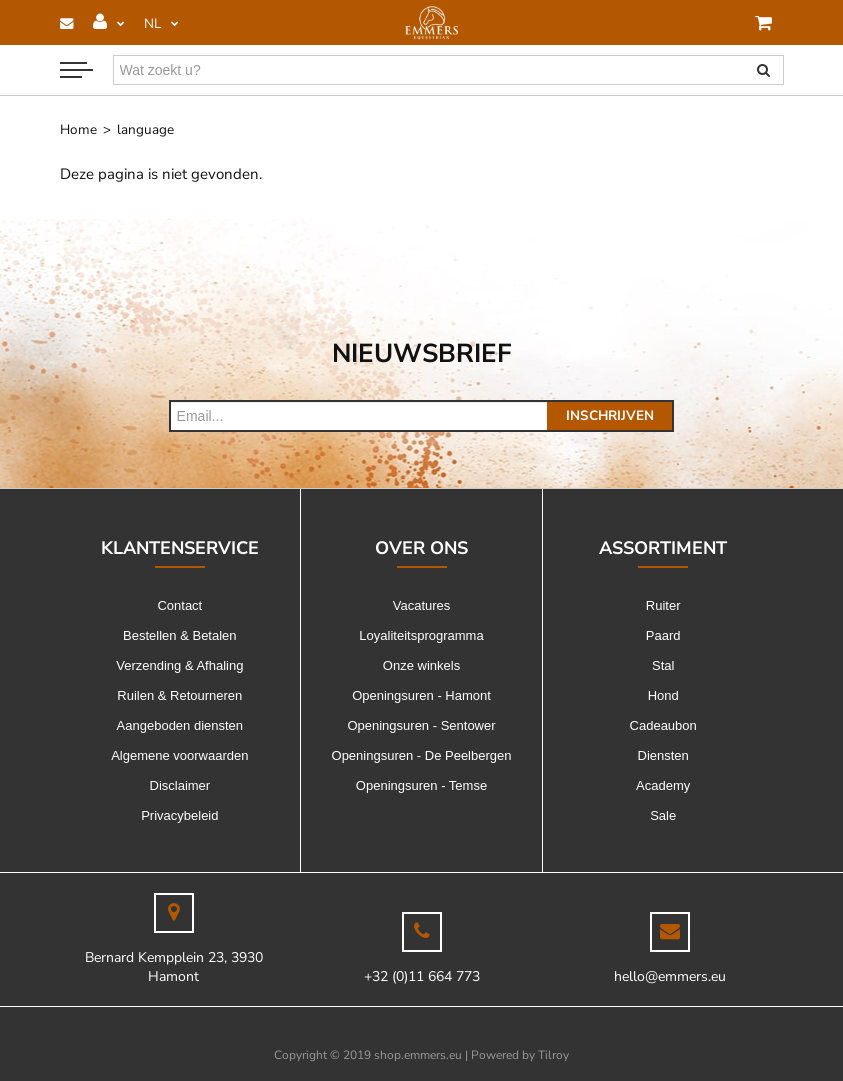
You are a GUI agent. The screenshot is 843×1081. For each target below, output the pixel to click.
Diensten (663, 755)
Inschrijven (610, 415)
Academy (663, 785)
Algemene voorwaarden (179, 755)
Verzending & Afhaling (179, 665)
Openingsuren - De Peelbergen (422, 755)
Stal (663, 665)
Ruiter (663, 605)
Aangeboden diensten (180, 725)
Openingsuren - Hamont (421, 695)
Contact (179, 605)
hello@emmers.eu (670, 976)
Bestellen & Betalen (179, 635)
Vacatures (422, 605)
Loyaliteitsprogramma (421, 635)
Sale (663, 815)
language (145, 129)
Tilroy (553, 1055)
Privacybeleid (179, 815)
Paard (663, 635)
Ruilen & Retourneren (179, 695)
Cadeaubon (663, 725)
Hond (663, 695)
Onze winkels (421, 665)
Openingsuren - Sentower (421, 725)
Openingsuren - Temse (421, 785)
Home (78, 129)
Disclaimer (180, 785)
